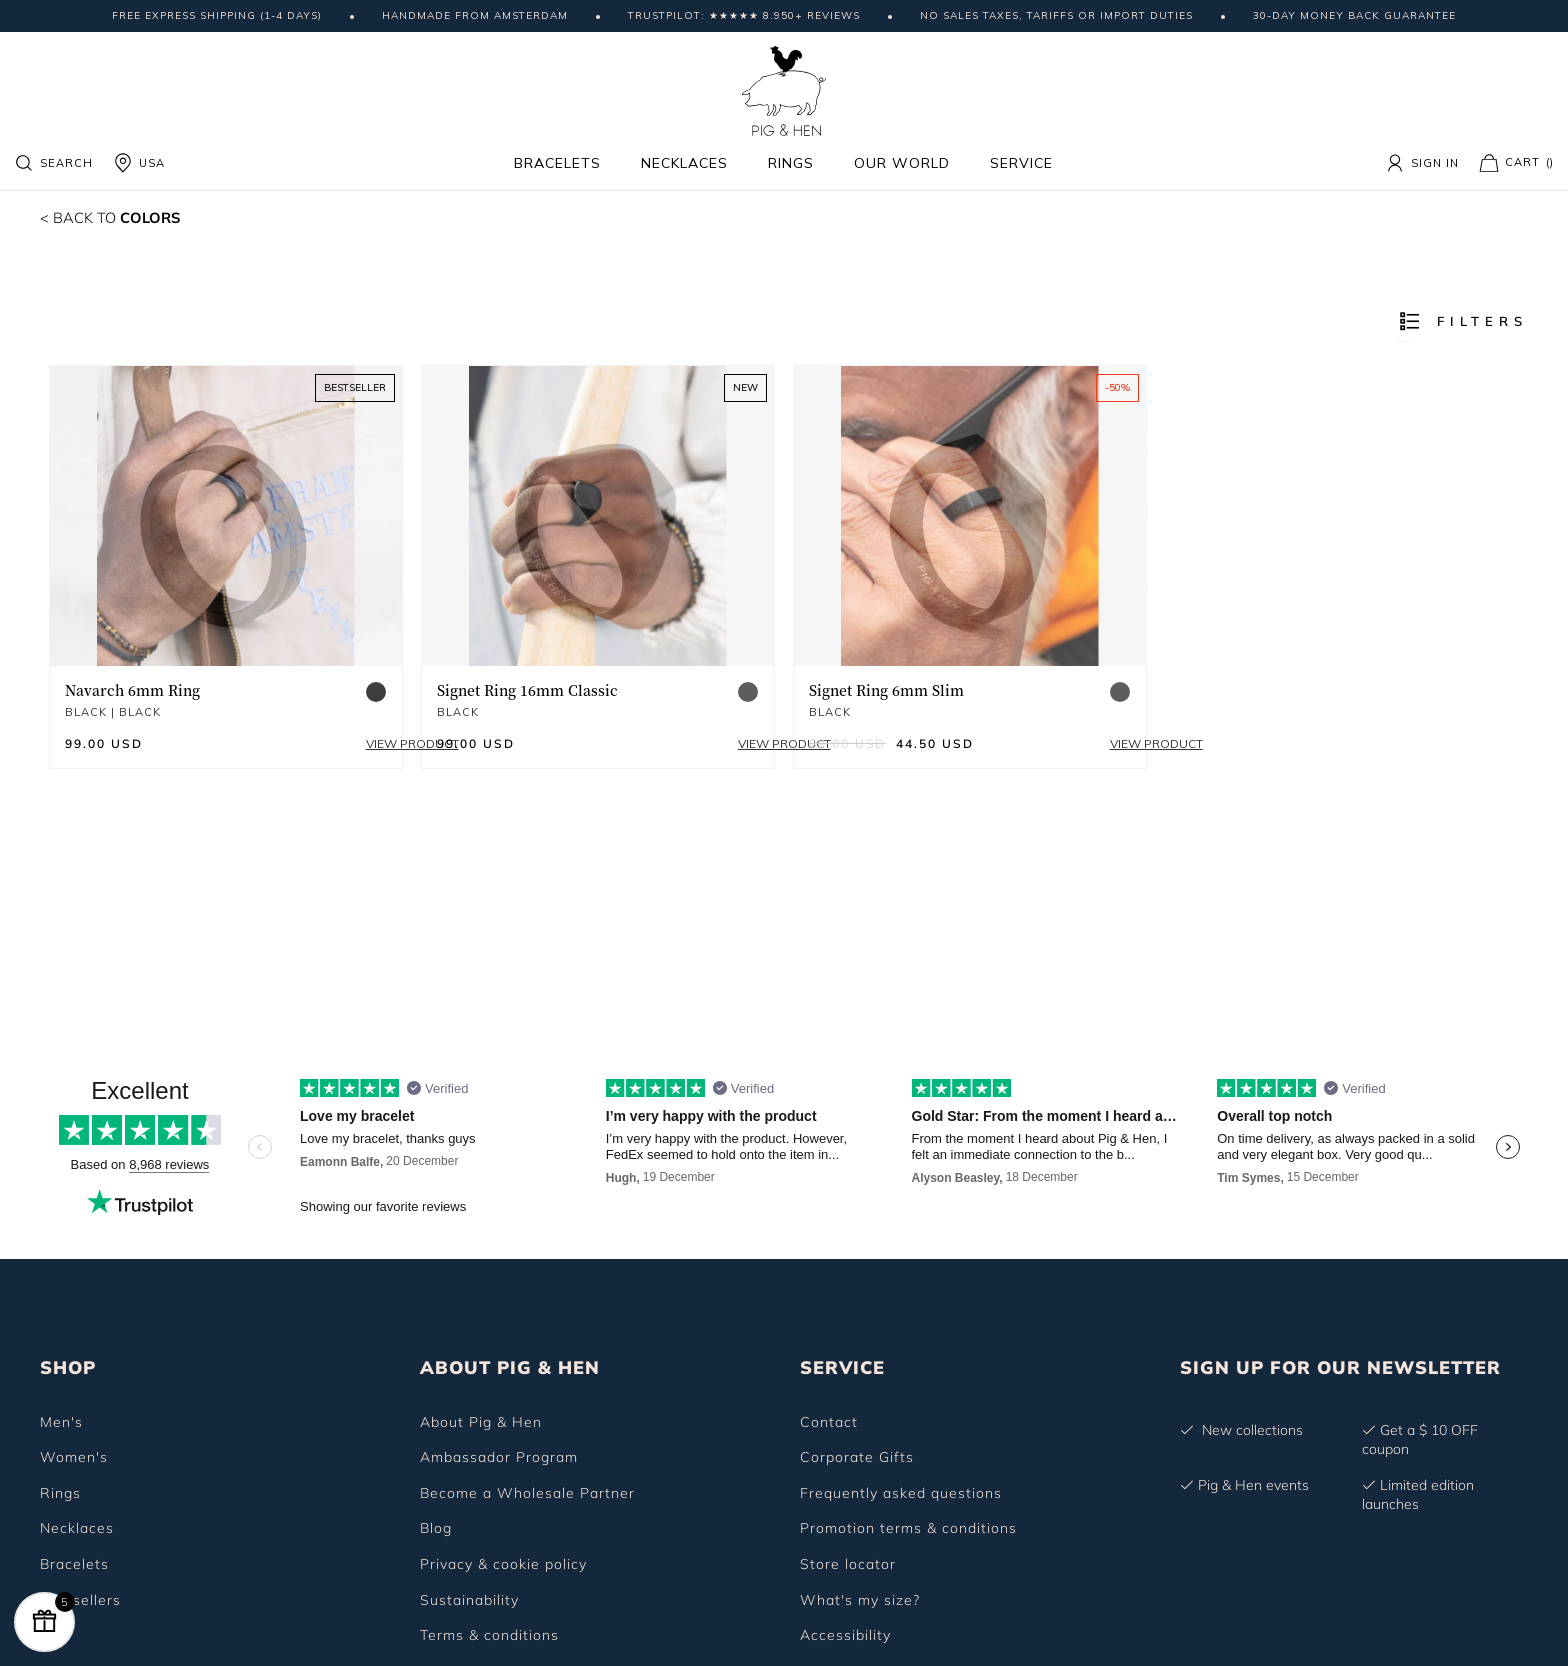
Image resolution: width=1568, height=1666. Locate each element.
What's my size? (860, 1600)
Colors (116, 217)
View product (340, 743)
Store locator (848, 1564)
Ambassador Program (499, 1457)
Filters (1462, 321)
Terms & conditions (489, 1635)
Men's (61, 1422)
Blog (436, 1528)
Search (53, 163)
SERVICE (842, 1367)
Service (1021, 163)
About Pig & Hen (481, 1422)
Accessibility (845, 1635)
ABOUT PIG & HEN (510, 1367)
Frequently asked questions (901, 1493)
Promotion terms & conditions (908, 1528)
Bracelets (557, 163)
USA (139, 163)
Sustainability (469, 1600)
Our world (902, 163)
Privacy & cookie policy (503, 1564)
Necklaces (684, 163)
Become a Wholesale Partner (527, 1493)
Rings (791, 163)
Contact (829, 1422)
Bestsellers (80, 1600)
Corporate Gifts (857, 1457)
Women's (74, 1457)
